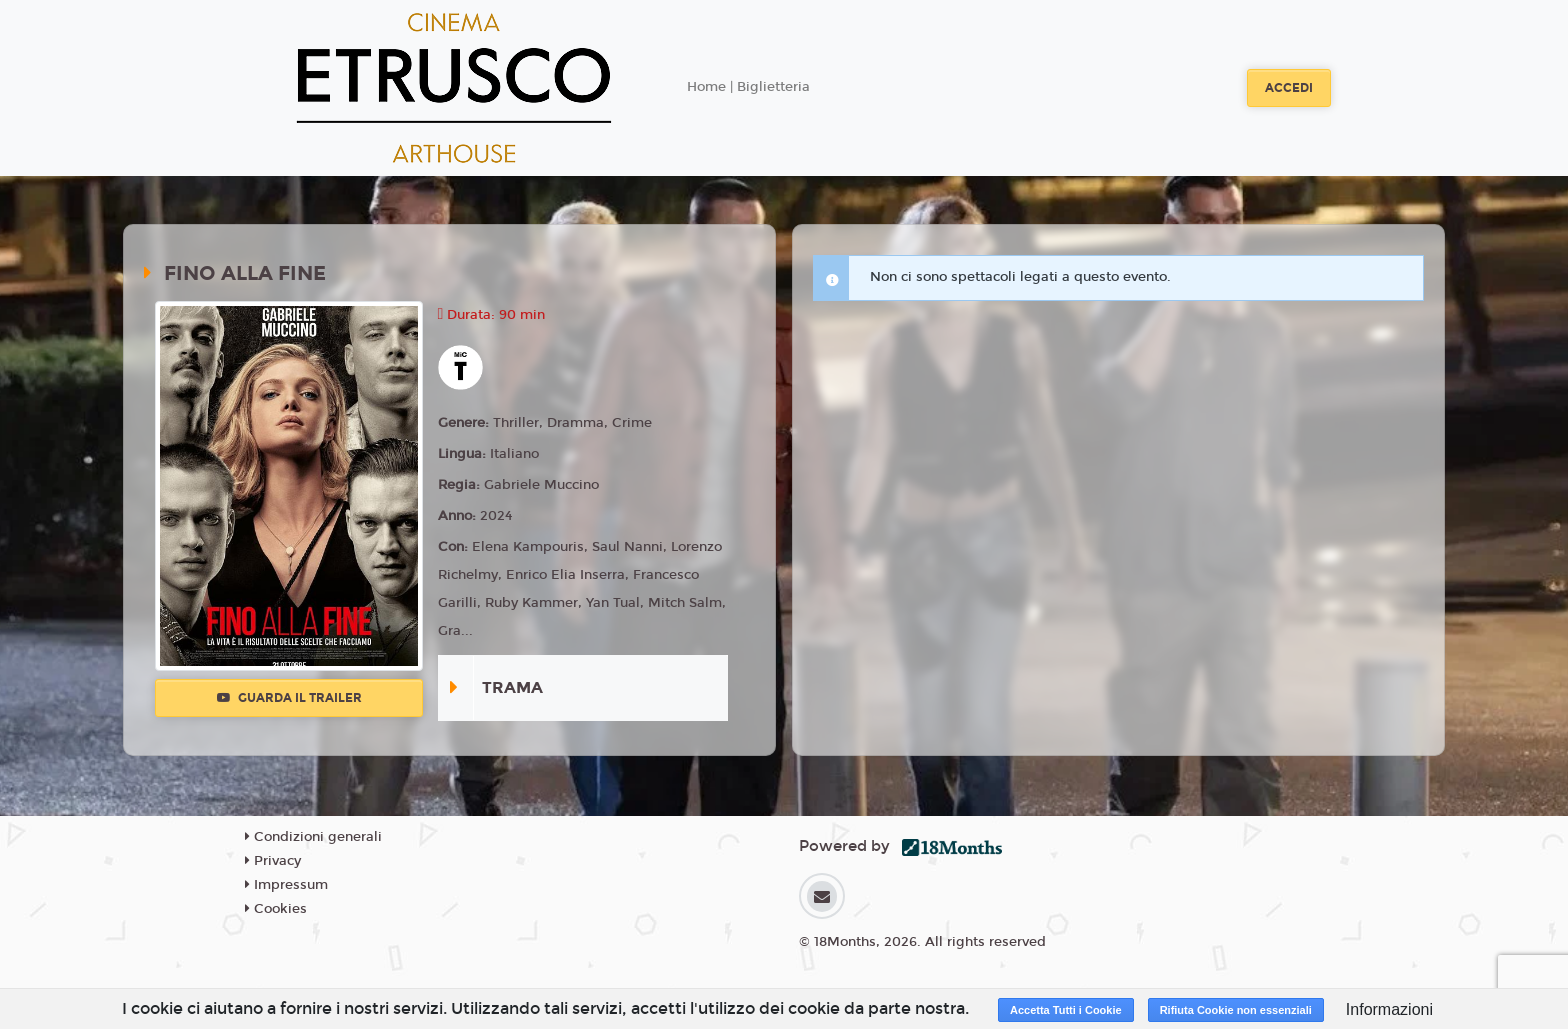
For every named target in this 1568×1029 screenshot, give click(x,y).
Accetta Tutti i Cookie (1066, 1010)
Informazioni (1389, 1009)
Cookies (276, 909)
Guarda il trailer (289, 698)
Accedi (1289, 88)
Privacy (273, 861)
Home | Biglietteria (748, 87)
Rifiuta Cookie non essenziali (1236, 1010)
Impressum (286, 885)
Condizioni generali (313, 837)
